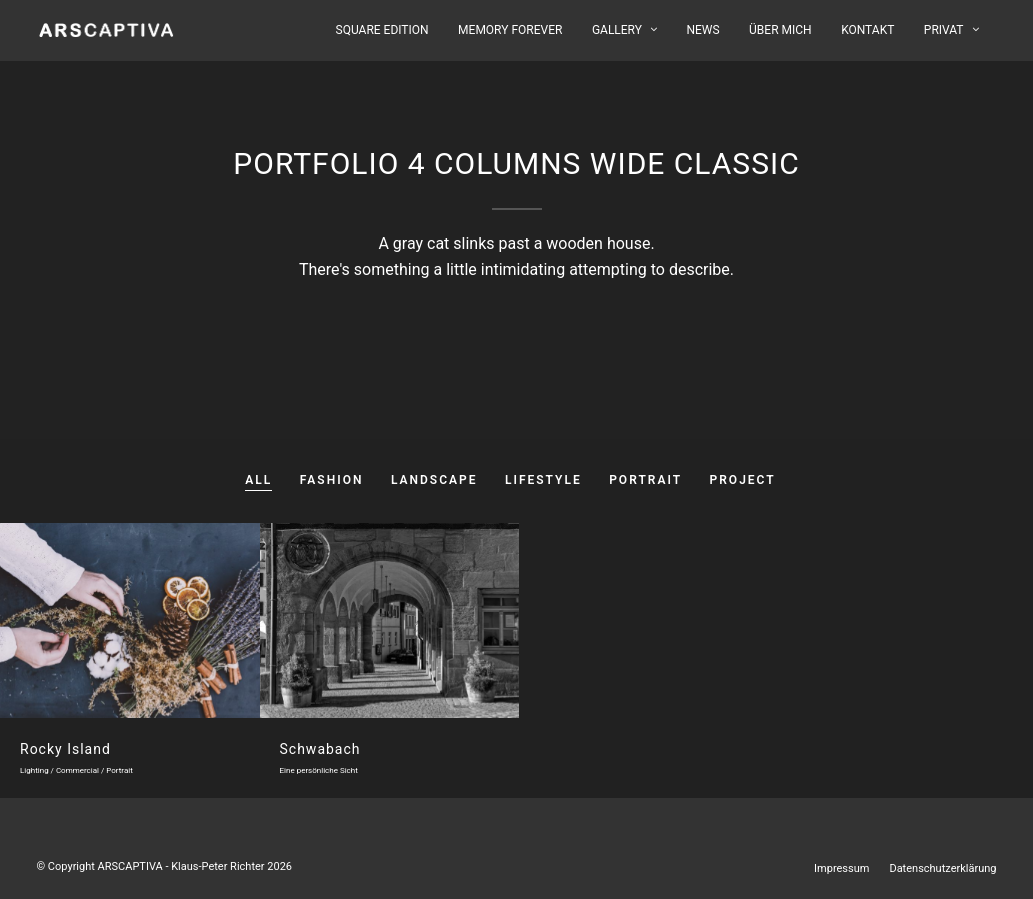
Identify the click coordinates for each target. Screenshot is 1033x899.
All (258, 480)
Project (743, 480)
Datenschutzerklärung (942, 868)
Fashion (332, 480)
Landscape (434, 480)
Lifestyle (543, 480)
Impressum (841, 868)
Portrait (645, 480)
